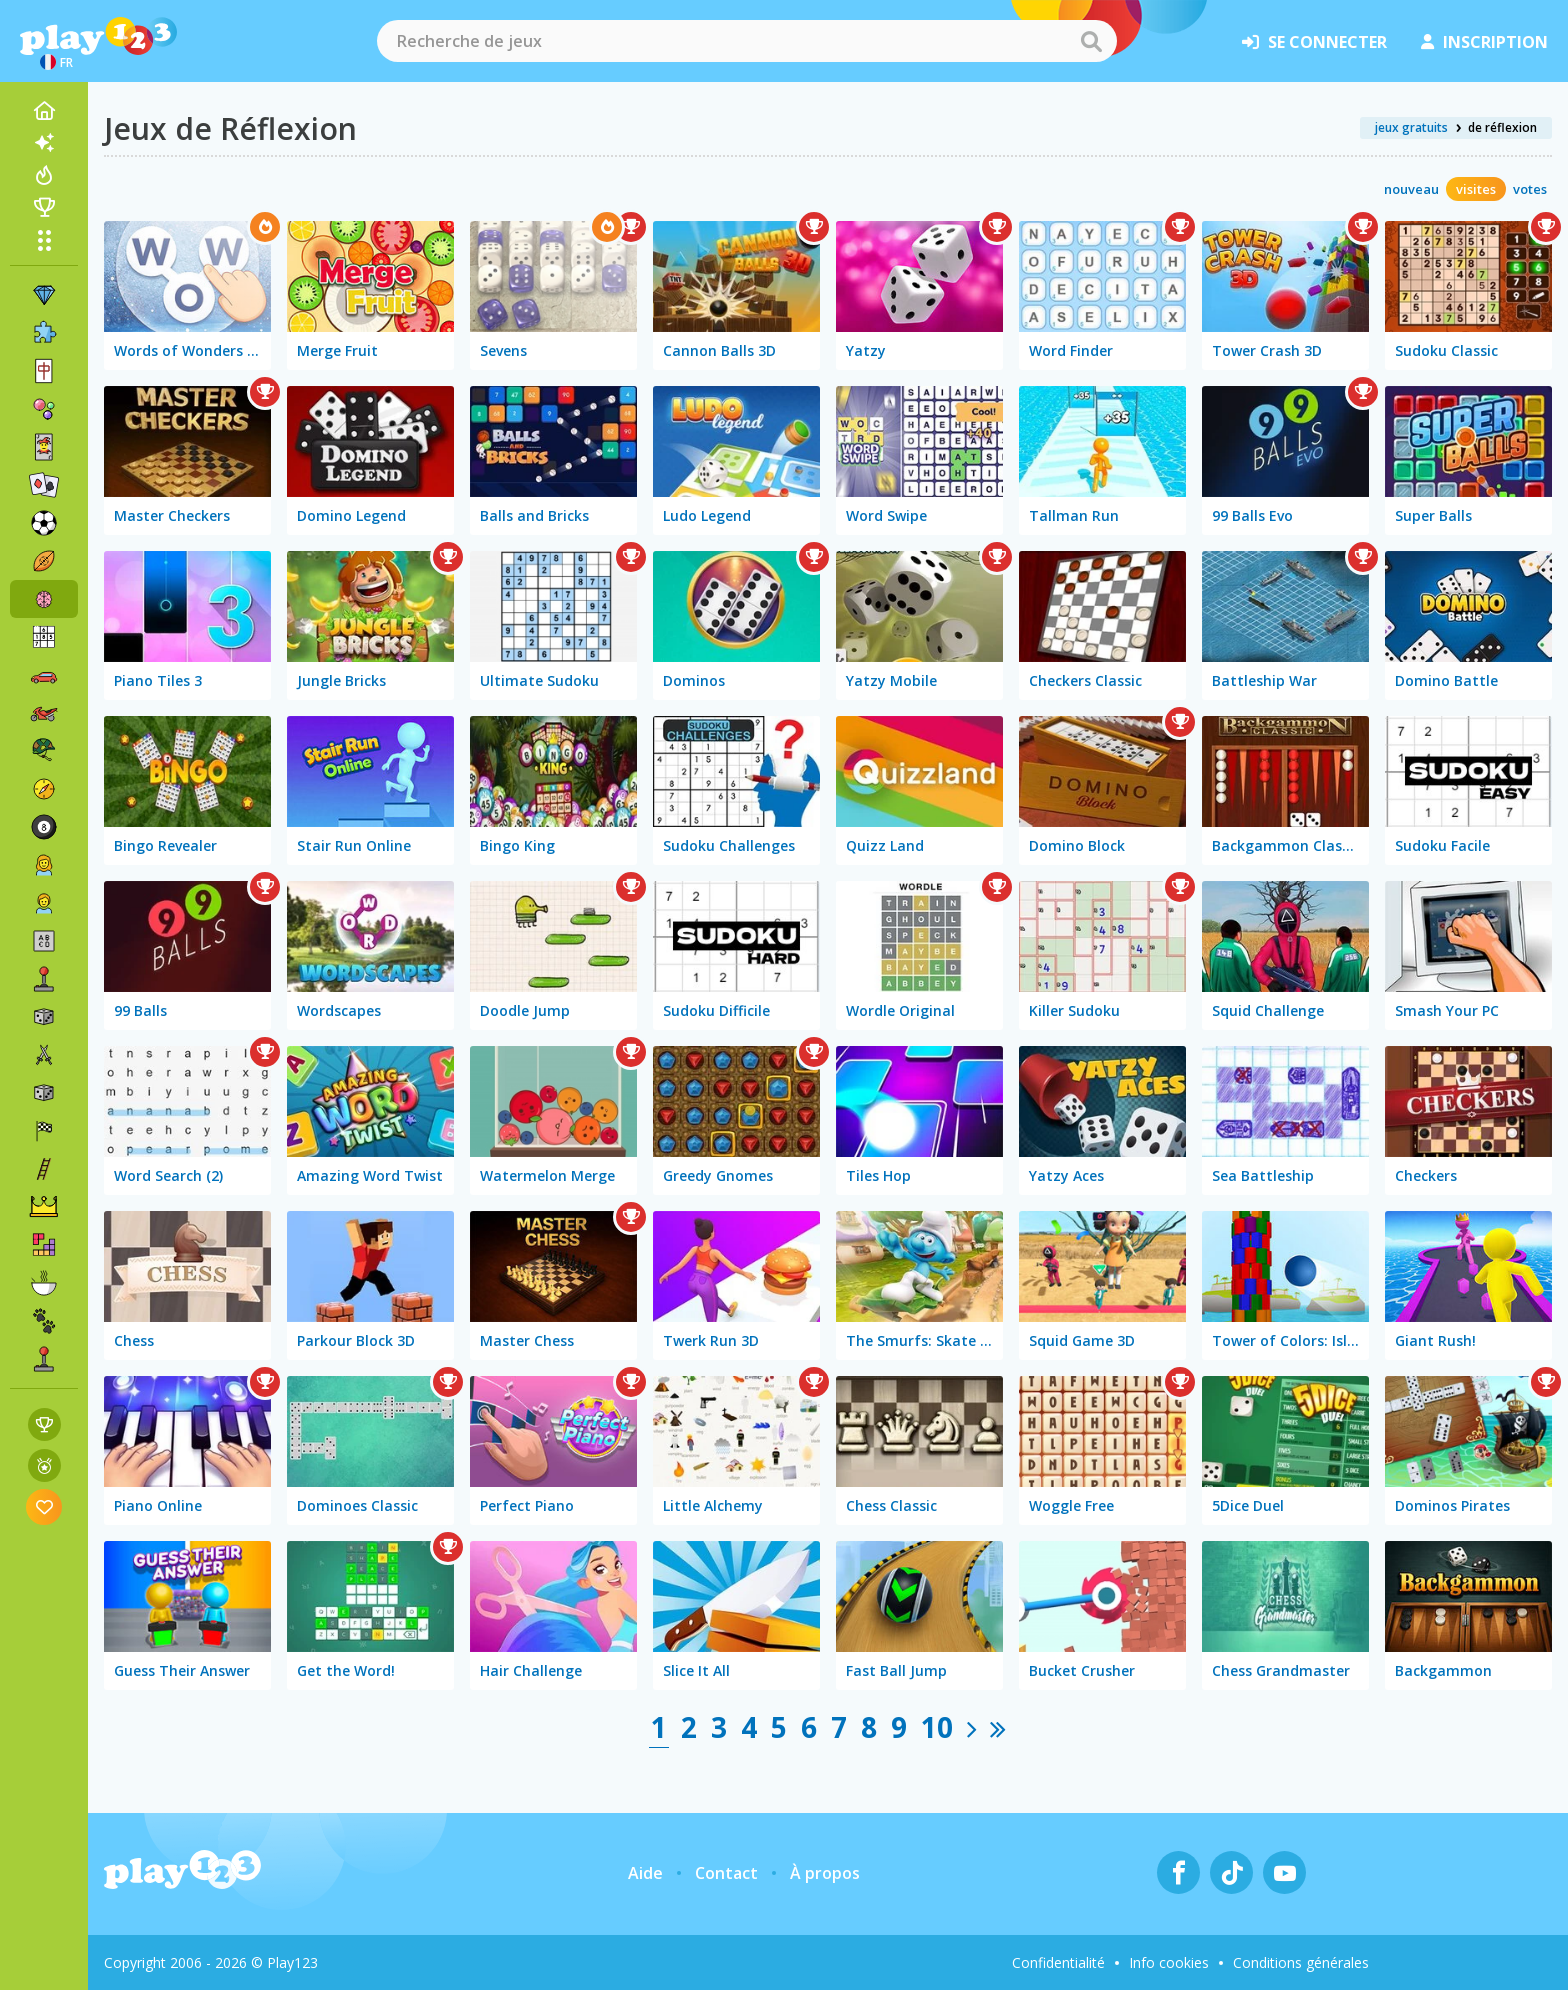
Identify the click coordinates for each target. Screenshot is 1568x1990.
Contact (726, 1873)
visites (1476, 189)
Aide (645, 1873)
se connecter (1314, 42)
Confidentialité (1058, 1962)
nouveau (1411, 189)
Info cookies (1169, 1962)
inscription (1484, 42)
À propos (825, 1873)
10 (937, 1727)
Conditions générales (1301, 1962)
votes (1530, 189)
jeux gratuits (1411, 127)
